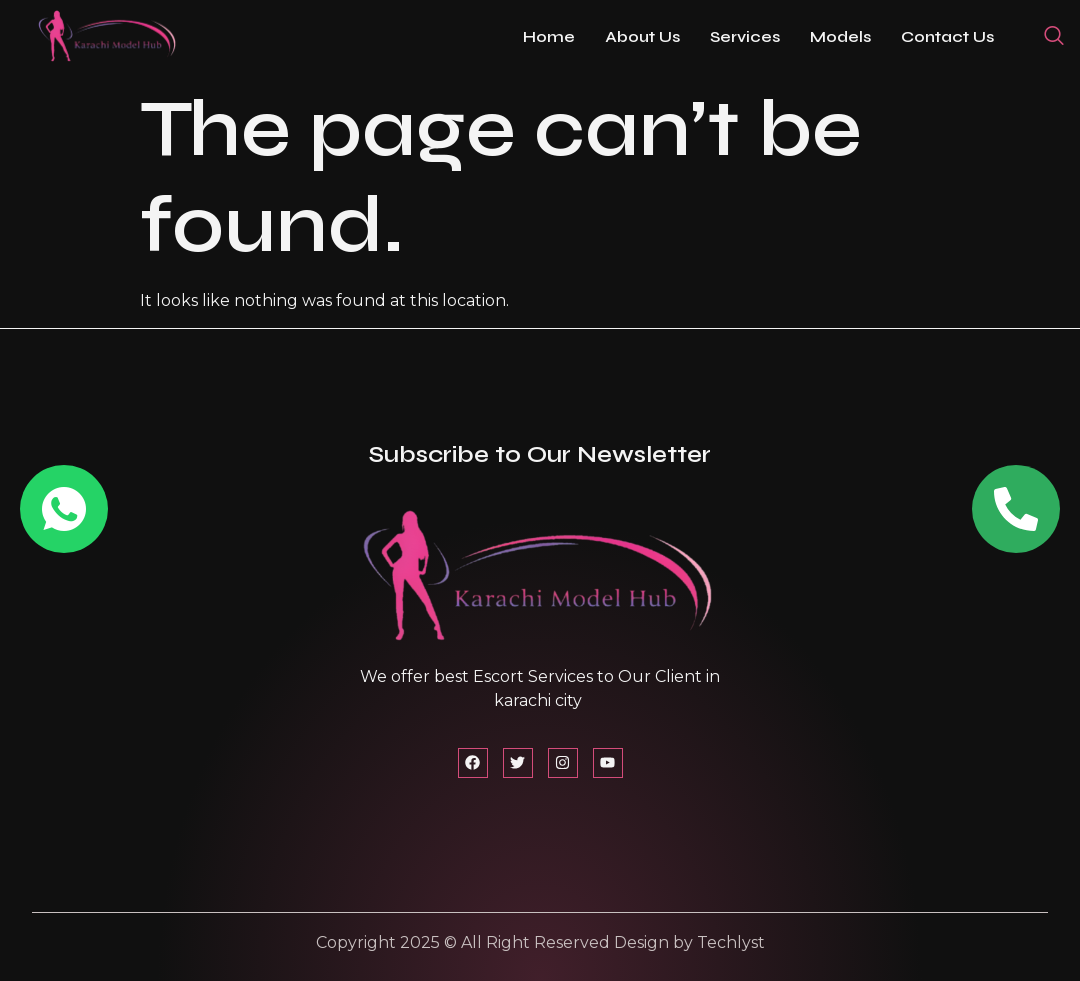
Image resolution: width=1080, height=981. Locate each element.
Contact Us (947, 36)
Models (840, 36)
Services (745, 36)
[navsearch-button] (1054, 37)
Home (549, 36)
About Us (642, 36)
